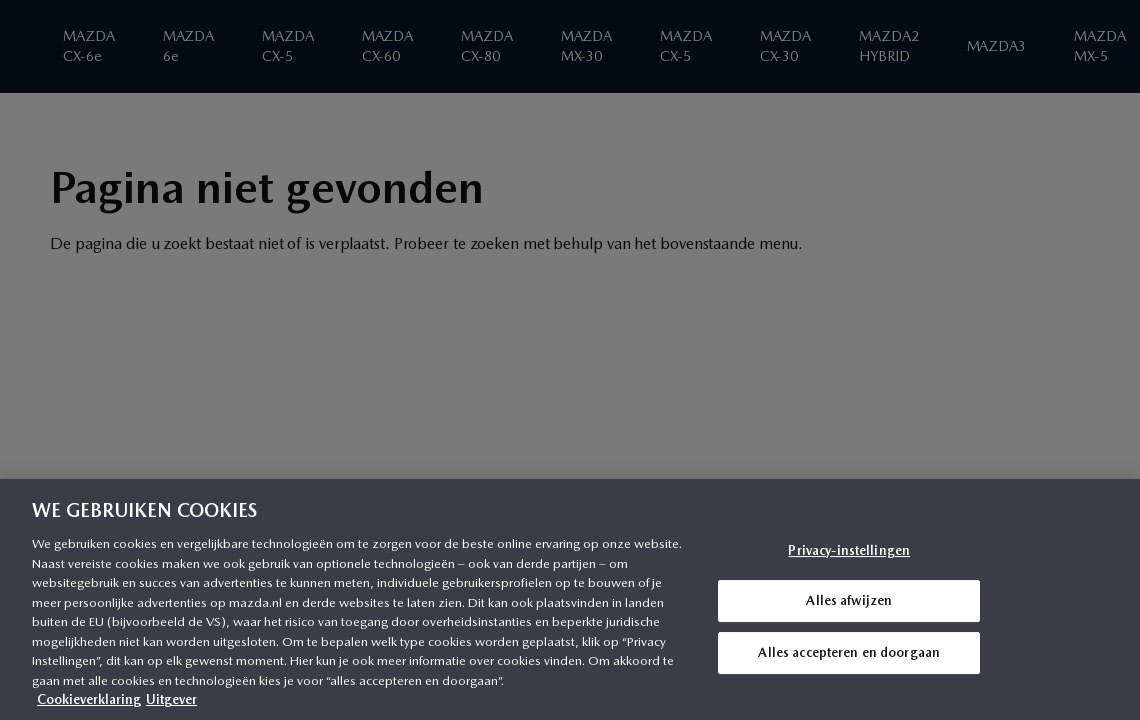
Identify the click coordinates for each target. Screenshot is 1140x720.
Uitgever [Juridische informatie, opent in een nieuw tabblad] (171, 699)
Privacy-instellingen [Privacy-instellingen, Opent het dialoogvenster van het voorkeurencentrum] (849, 550)
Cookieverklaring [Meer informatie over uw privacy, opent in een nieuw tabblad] (89, 699)
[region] (570, 599)
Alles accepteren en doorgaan (849, 652)
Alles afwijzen (849, 600)
